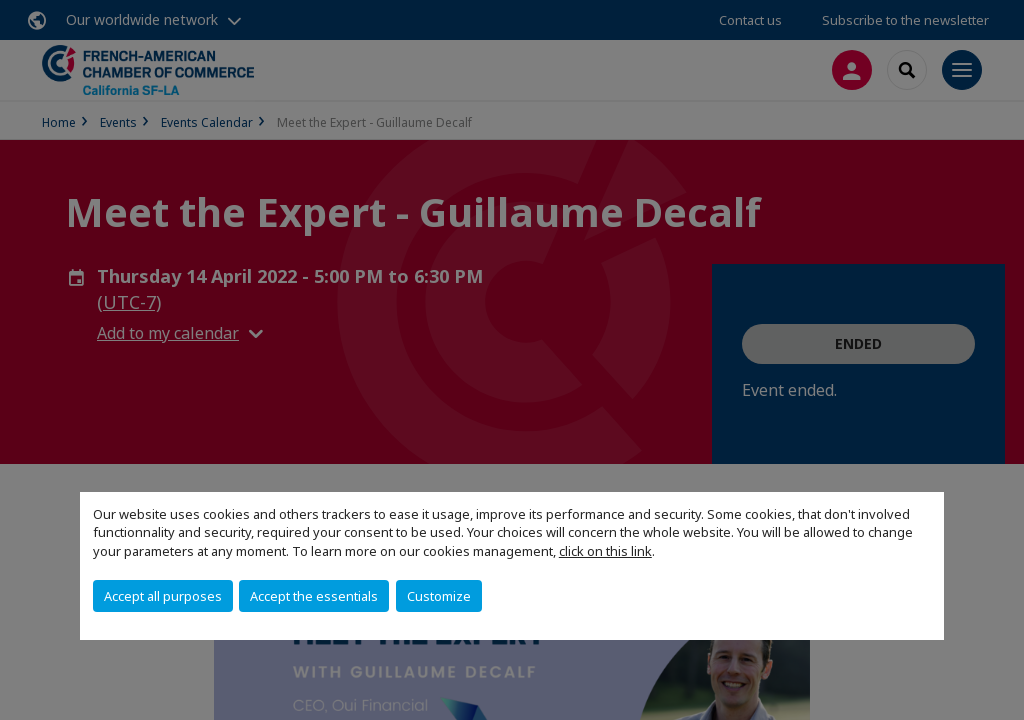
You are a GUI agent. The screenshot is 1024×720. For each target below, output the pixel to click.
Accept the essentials (314, 596)
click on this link (605, 551)
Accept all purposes (163, 596)
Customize (439, 596)
